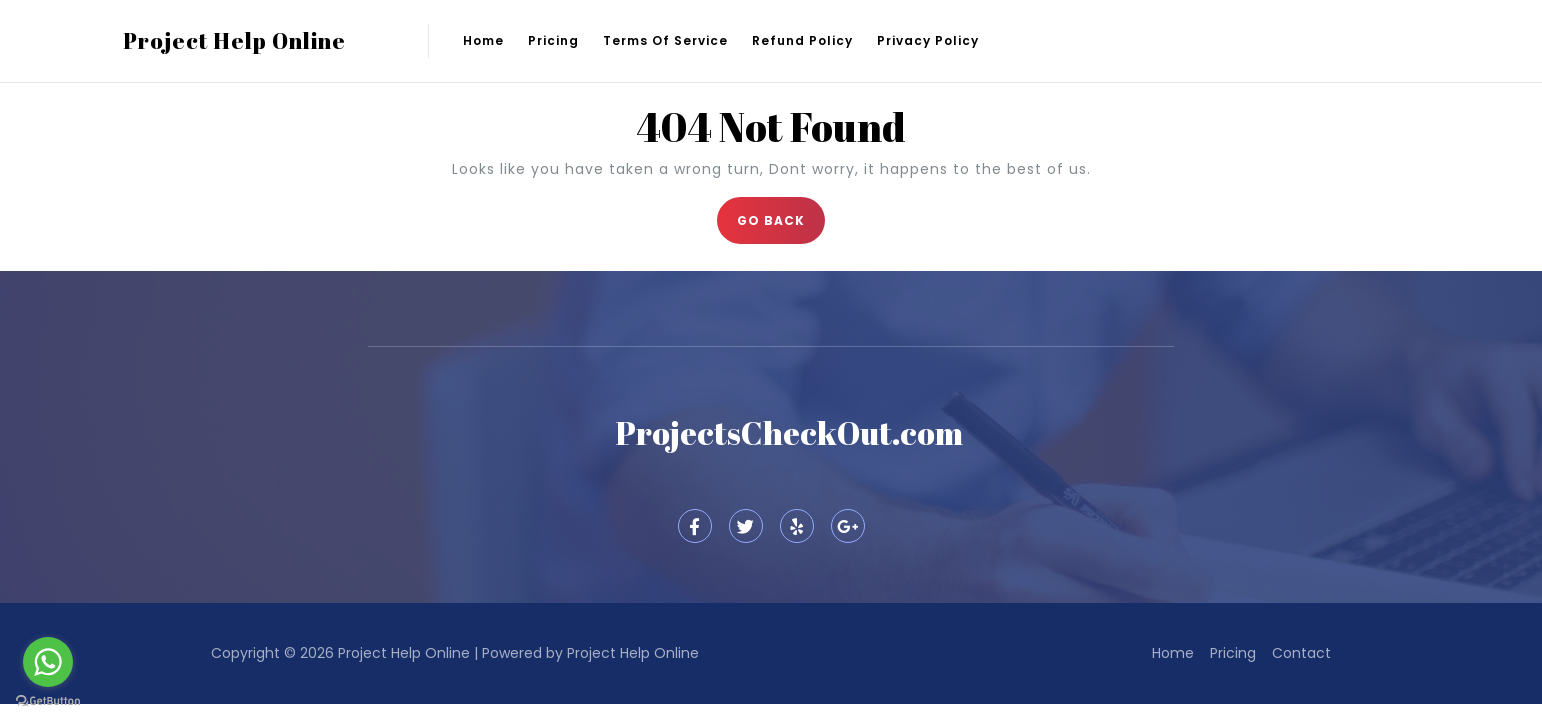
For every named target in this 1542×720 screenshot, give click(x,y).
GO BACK (781, 213)
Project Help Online (234, 40)
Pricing (553, 40)
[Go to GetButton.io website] (48, 700)
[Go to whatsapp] (48, 662)
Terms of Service (665, 40)
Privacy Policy (928, 40)
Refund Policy (802, 40)
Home (483, 40)
